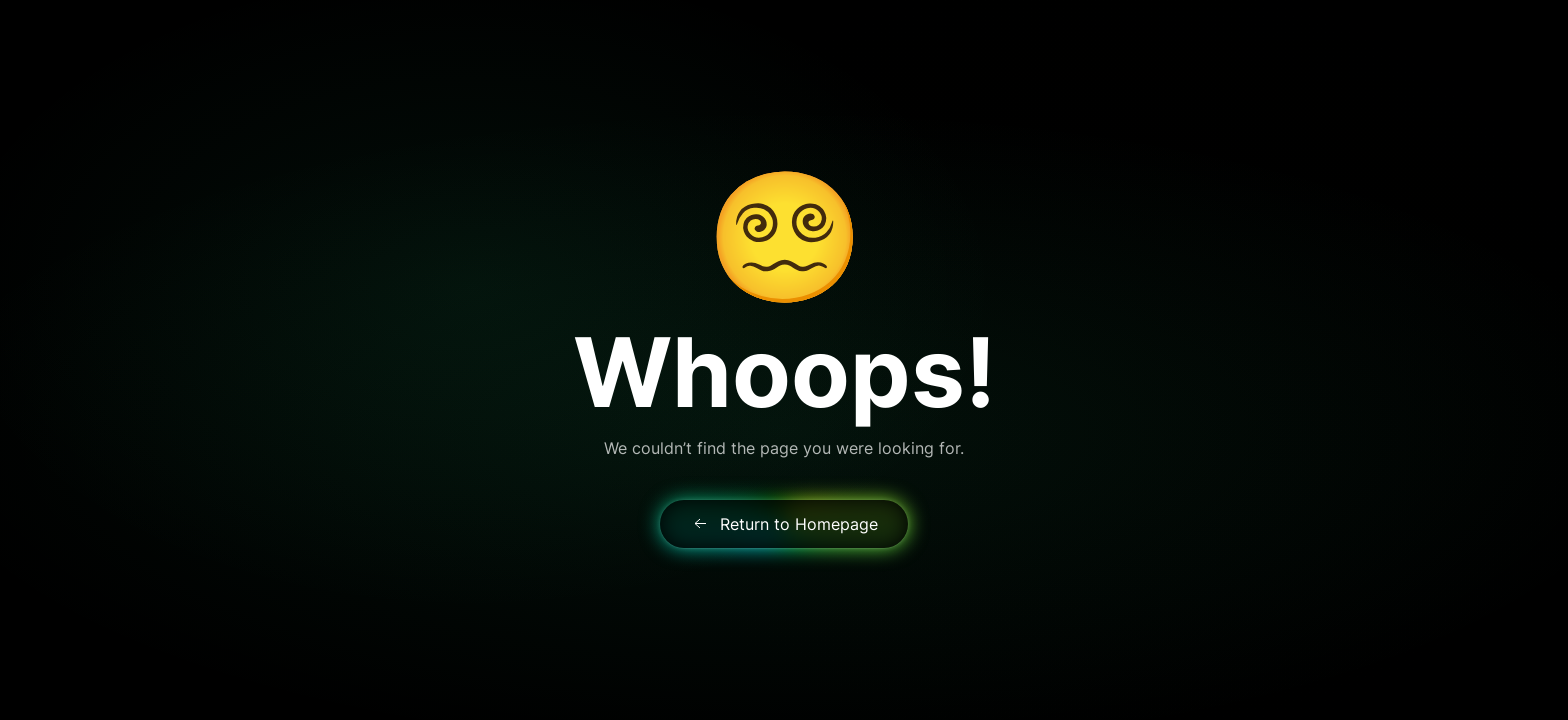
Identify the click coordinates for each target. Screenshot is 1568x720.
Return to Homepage (784, 524)
